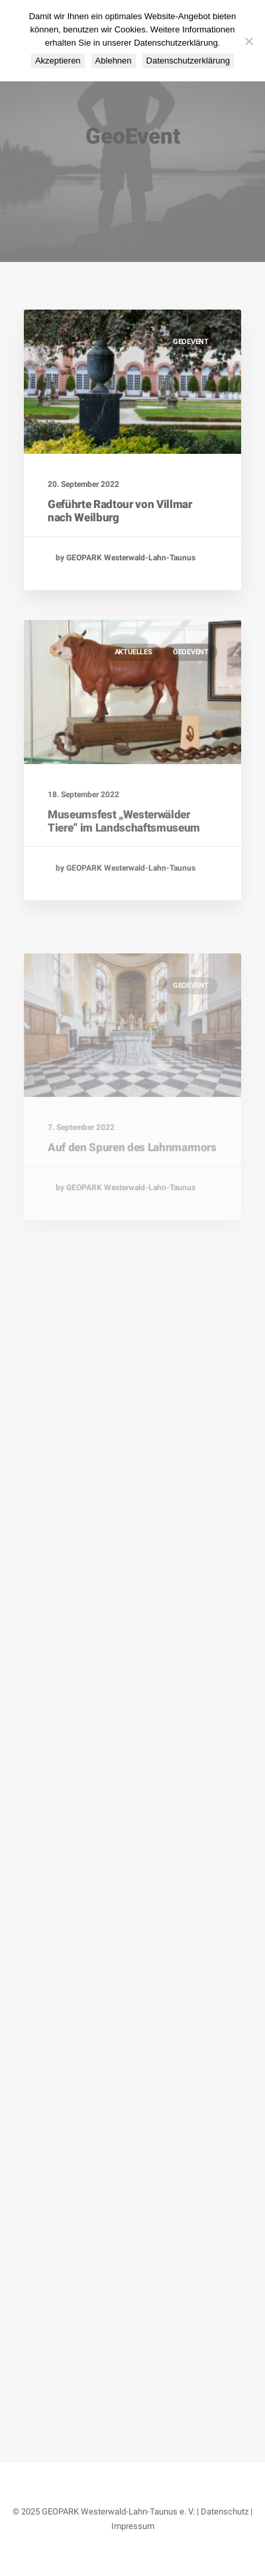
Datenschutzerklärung (188, 60)
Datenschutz (224, 2511)
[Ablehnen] (248, 41)
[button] (132, 382)
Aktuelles (133, 693)
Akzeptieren (58, 60)
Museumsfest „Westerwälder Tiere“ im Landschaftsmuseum (124, 862)
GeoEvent (191, 341)
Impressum (132, 2526)
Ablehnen (113, 60)
